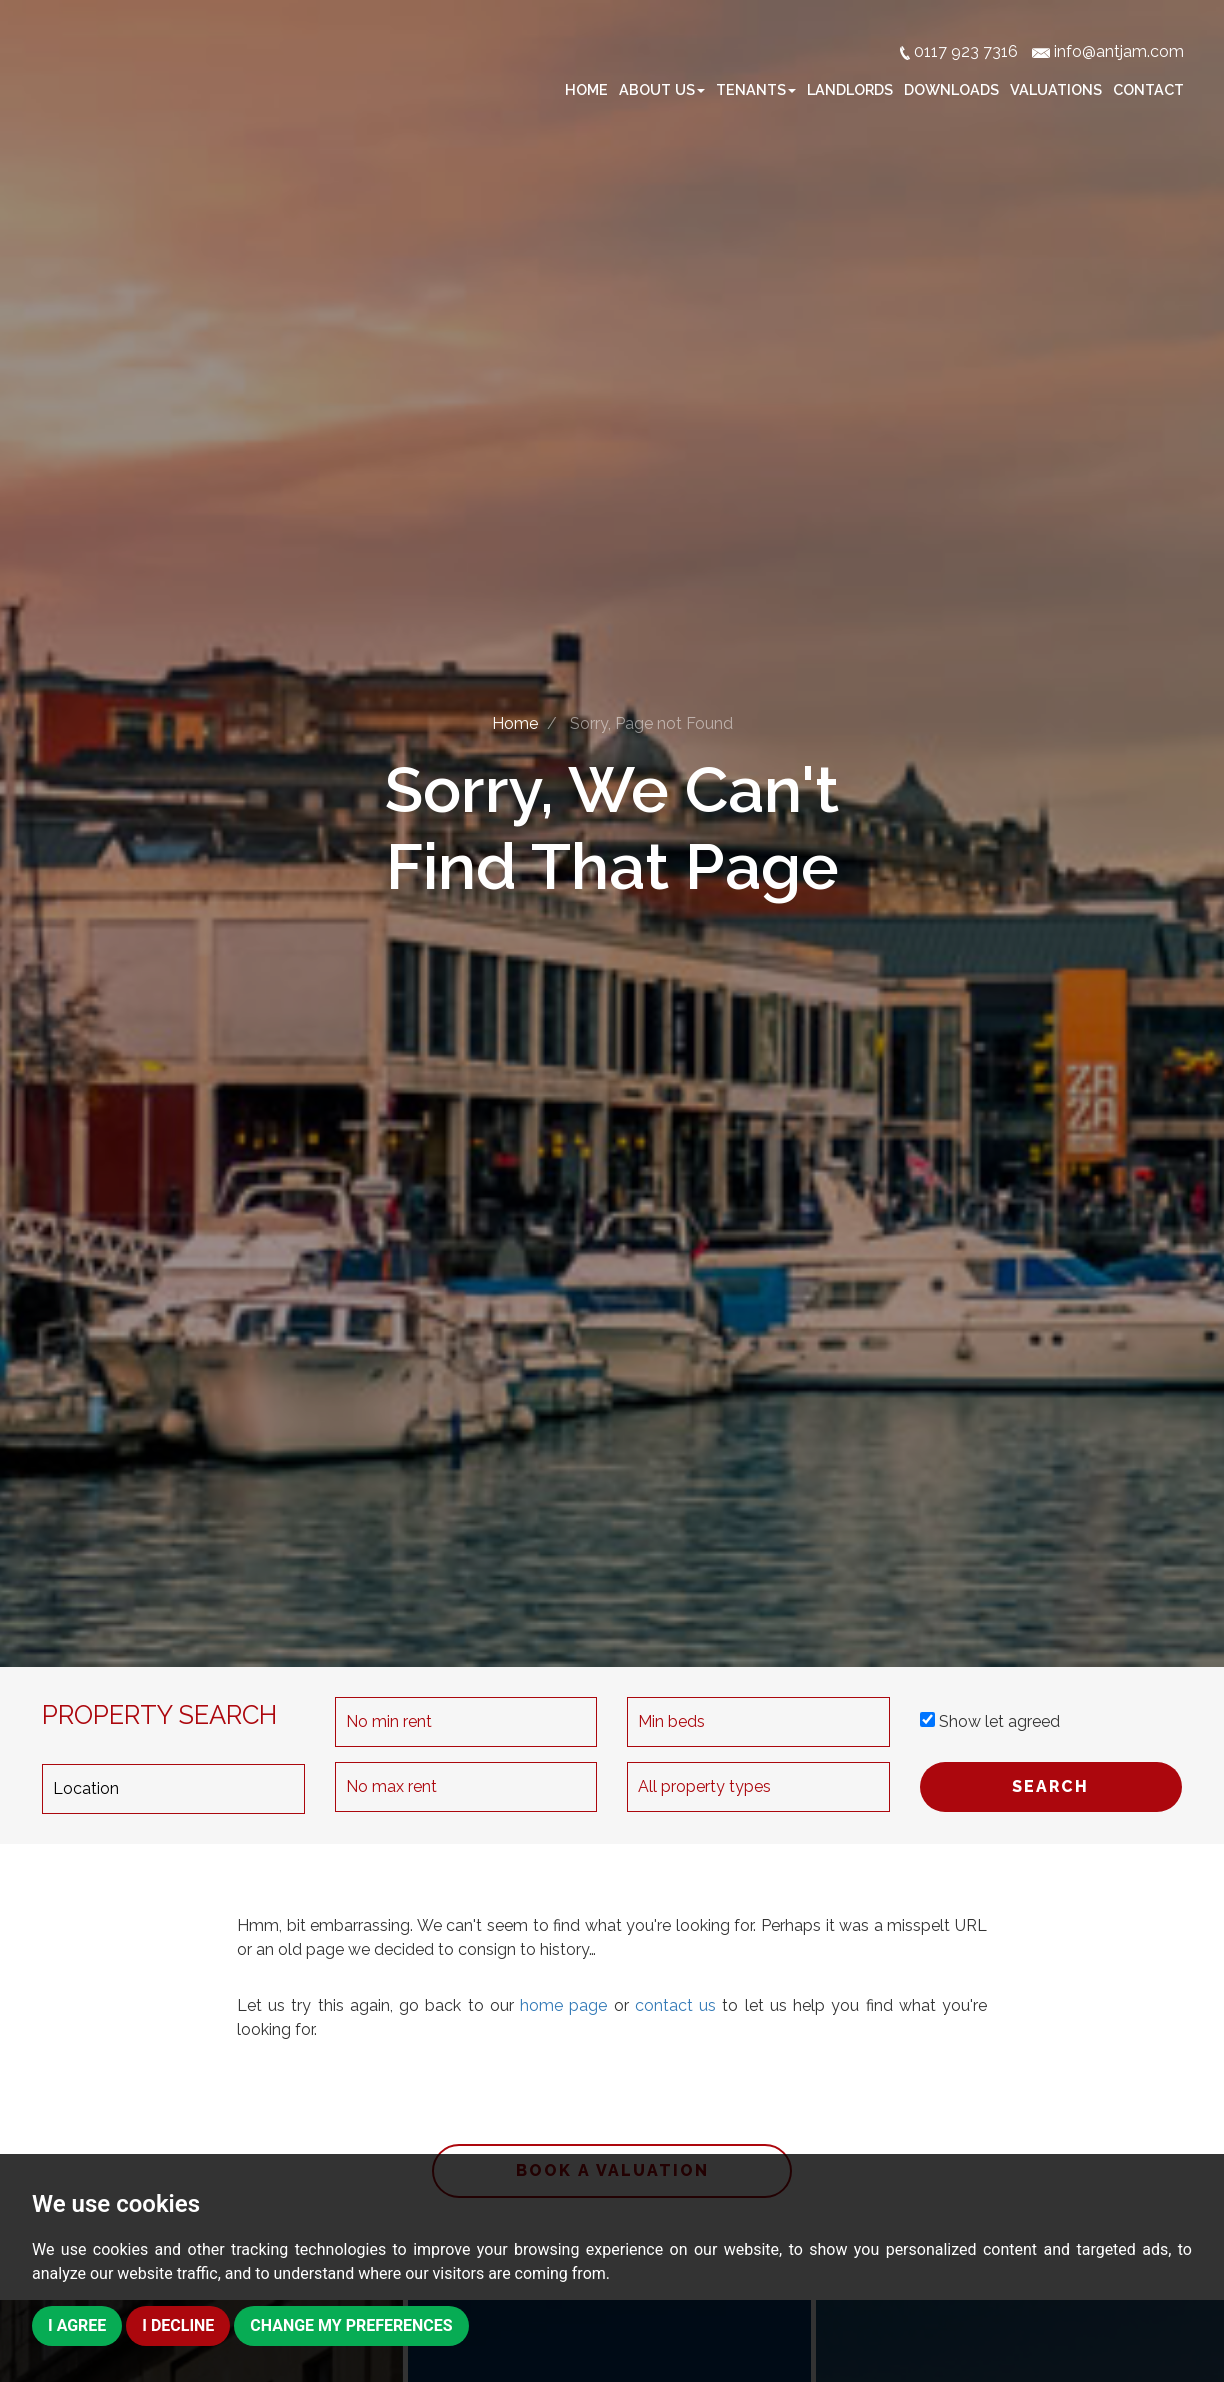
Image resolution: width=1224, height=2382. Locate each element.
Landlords (850, 89)
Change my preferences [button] (352, 2325)
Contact (1148, 89)
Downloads (951, 89)
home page (563, 2005)
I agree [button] (77, 2325)
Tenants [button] (756, 89)
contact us (675, 2005)
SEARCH (1050, 1786)
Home (586, 89)
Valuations (1056, 89)
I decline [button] (178, 2325)
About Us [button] (662, 89)
